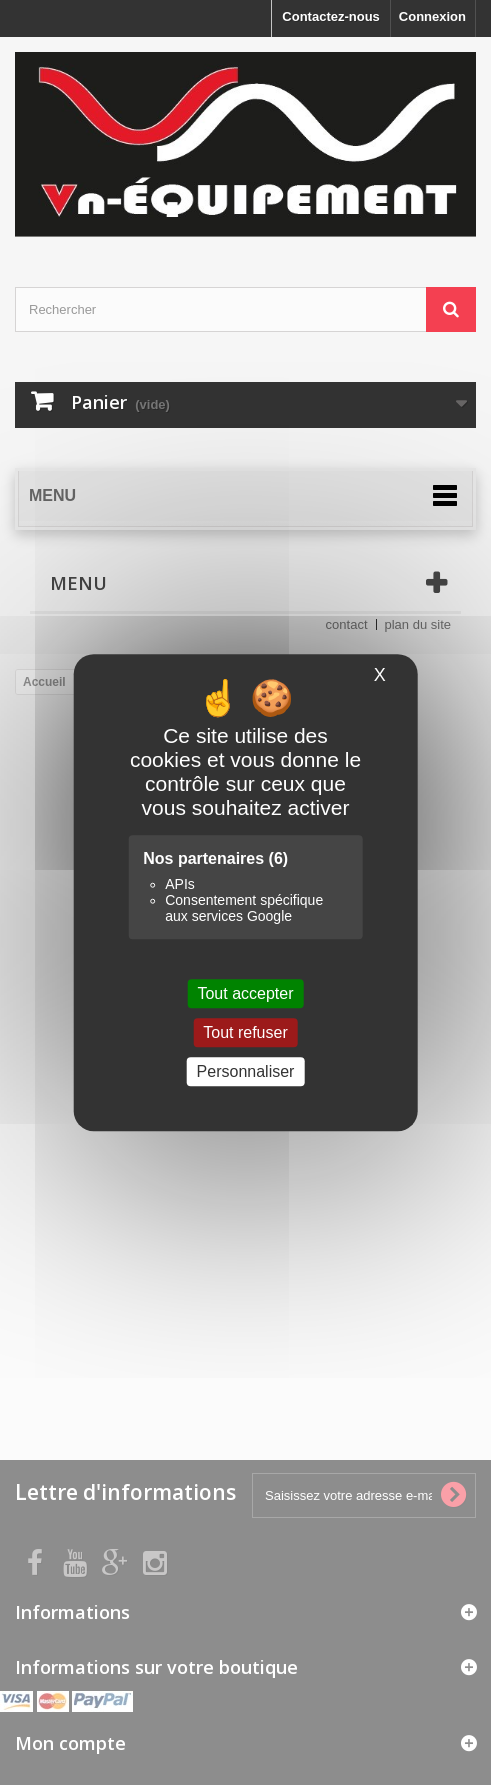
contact (347, 624)
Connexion (432, 16)
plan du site (418, 624)
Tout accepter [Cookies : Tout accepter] (245, 993)
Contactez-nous (331, 16)
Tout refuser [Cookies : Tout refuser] (245, 1032)
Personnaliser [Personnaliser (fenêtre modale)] (246, 1071)
